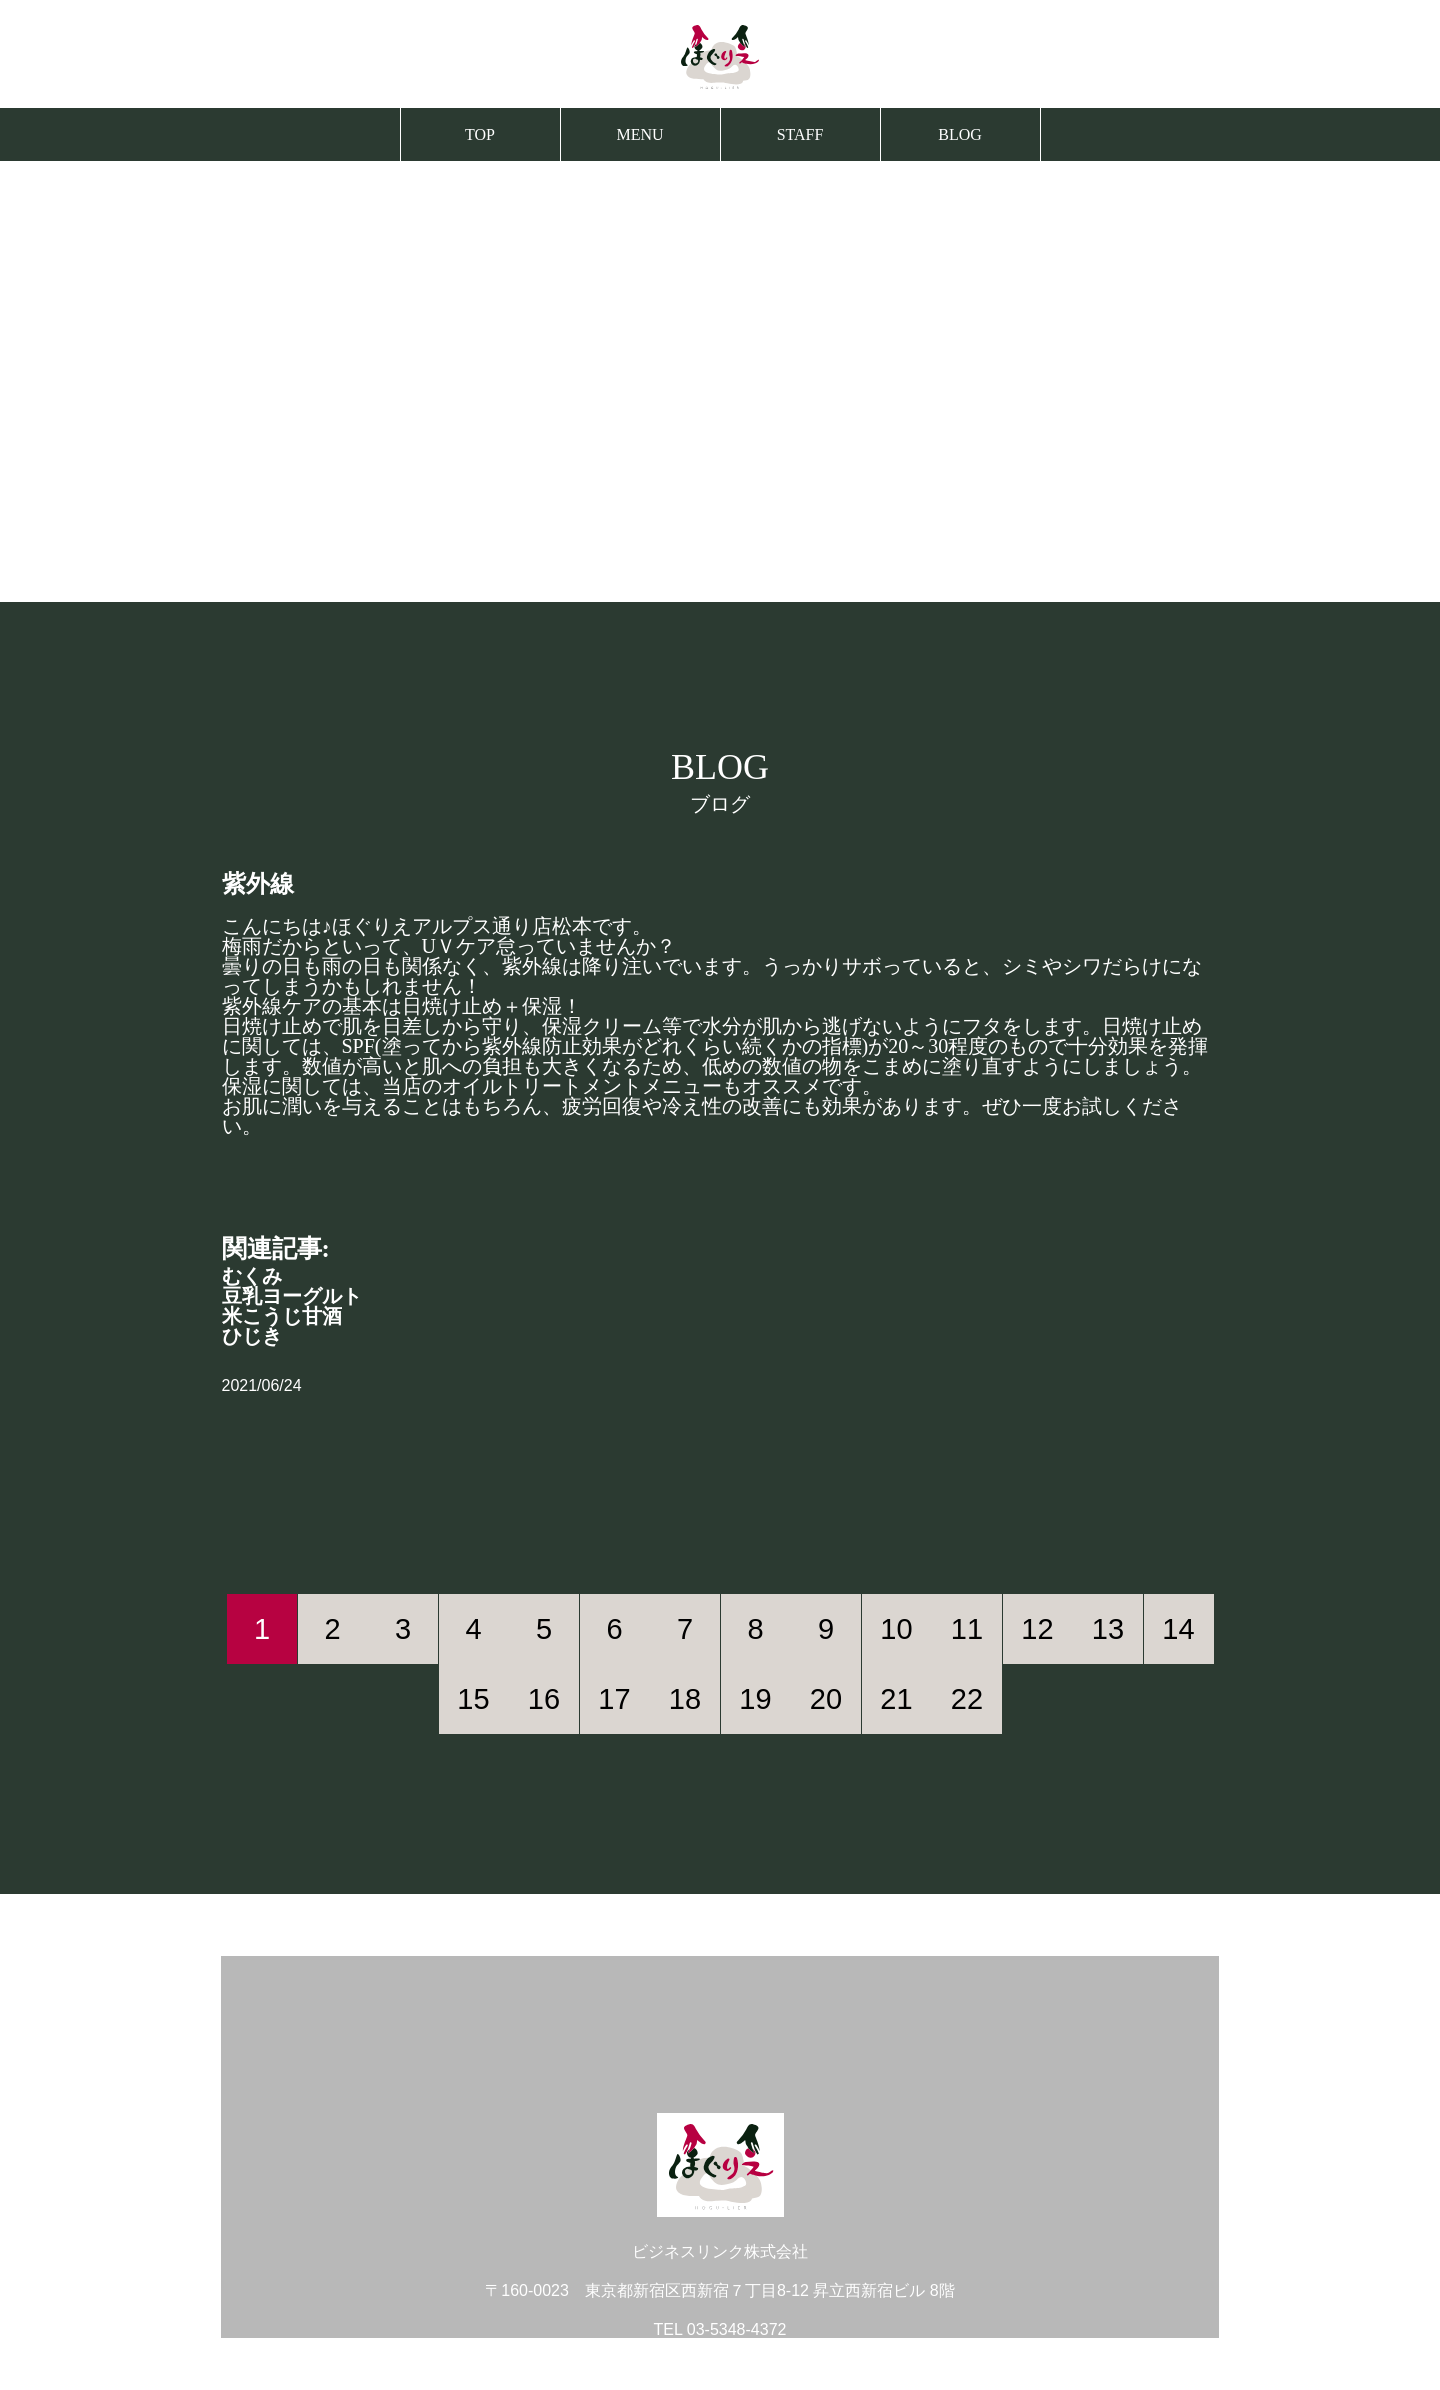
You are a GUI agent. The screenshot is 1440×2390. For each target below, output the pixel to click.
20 (826, 1699)
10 (896, 1629)
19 (755, 1699)
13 (1108, 1629)
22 (967, 1699)
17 (614, 1699)
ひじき (252, 1336)
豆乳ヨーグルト (292, 1296)
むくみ (252, 1276)
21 (896, 1699)
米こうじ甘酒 (282, 1316)
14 (1178, 1629)
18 (685, 1699)
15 (473, 1699)
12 (1037, 1629)
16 (544, 1699)
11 (967, 1629)
